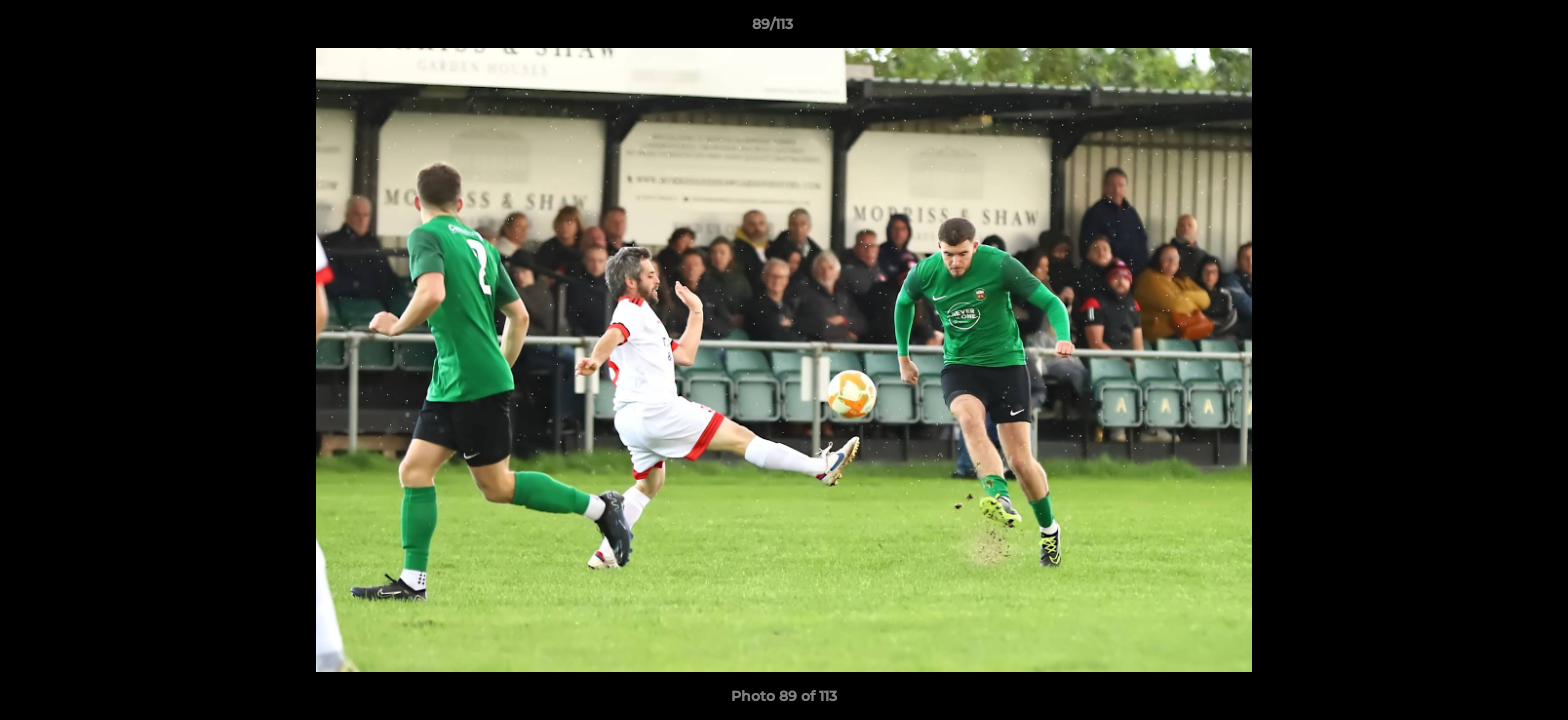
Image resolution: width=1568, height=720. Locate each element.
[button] (1484, 29)
